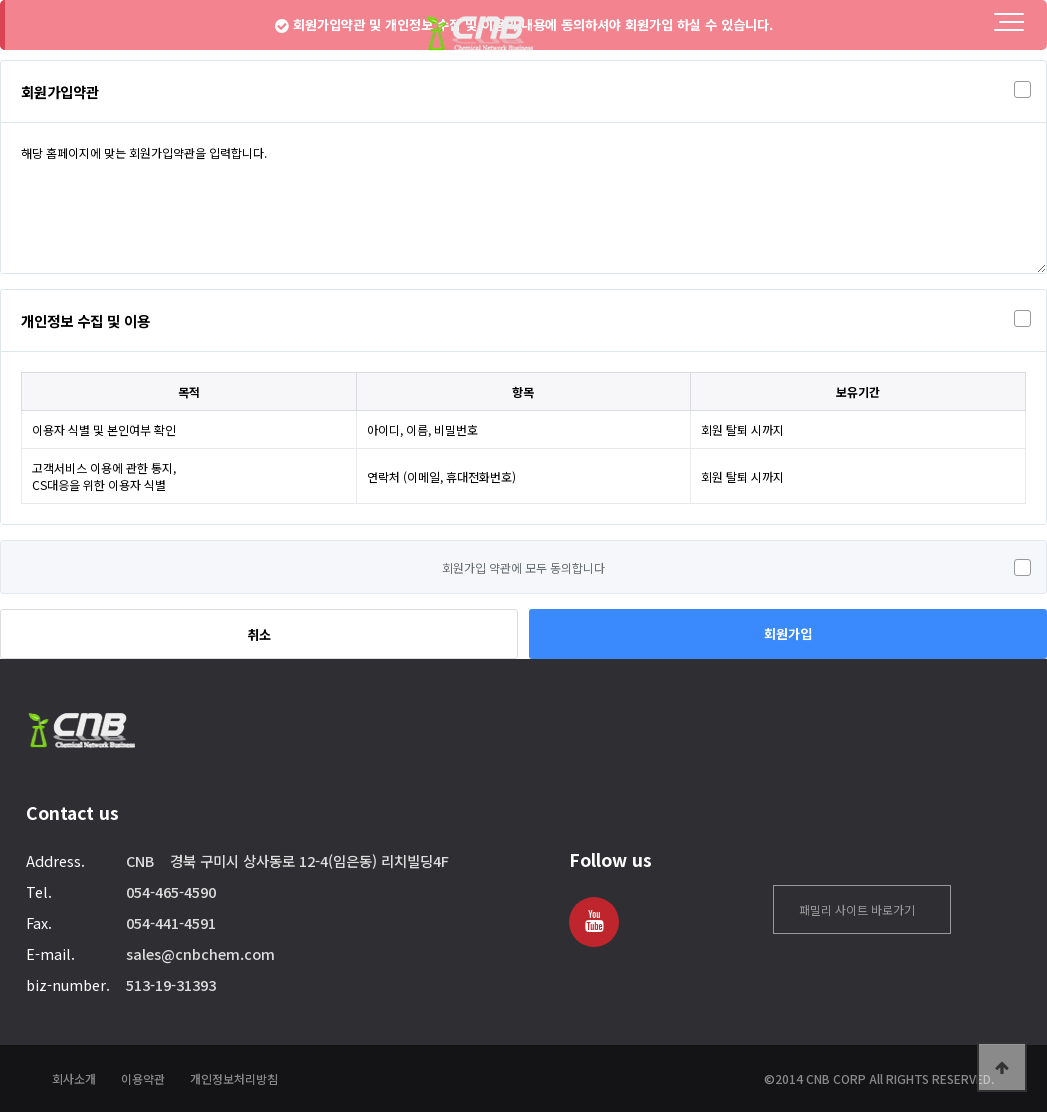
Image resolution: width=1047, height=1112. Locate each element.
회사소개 (74, 1078)
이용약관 (143, 1078)
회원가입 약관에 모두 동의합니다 (523, 567)
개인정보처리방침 (234, 1078)
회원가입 (788, 633)
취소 (259, 634)
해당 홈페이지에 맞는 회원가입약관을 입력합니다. (523, 198)
